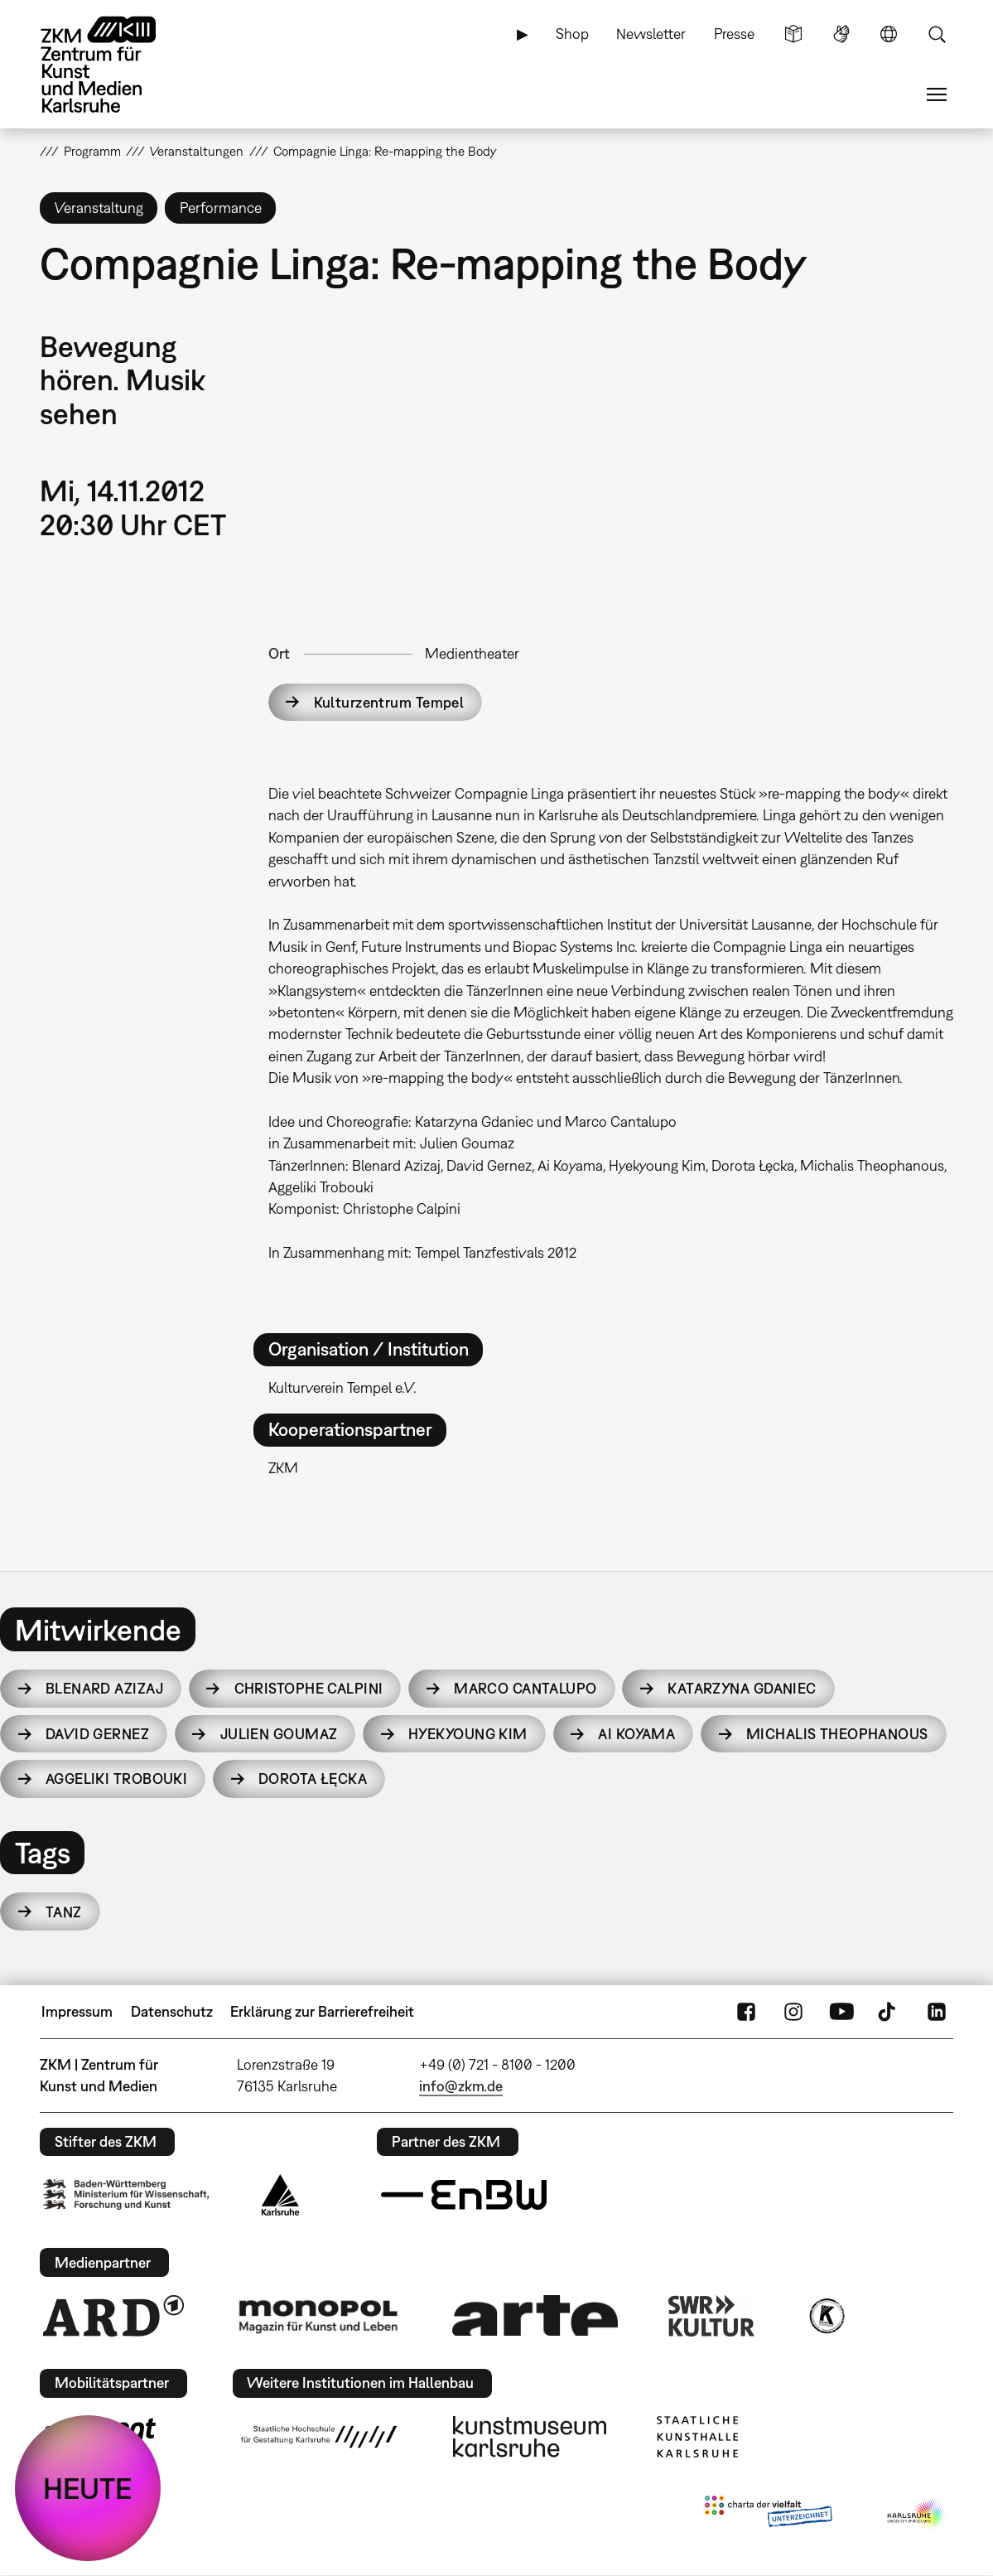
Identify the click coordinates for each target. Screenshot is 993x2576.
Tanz (64, 1912)
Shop (572, 33)
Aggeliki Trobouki (116, 1778)
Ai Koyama (636, 1733)
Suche (936, 34)
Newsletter (651, 33)
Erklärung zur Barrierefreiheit (322, 2011)
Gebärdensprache (841, 34)
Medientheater (472, 653)
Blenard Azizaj (104, 1688)
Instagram (793, 2012)
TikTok (888, 2012)
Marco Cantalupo (525, 1688)
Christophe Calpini (308, 1688)
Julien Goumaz (279, 1733)
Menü (936, 94)
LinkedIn (936, 2012)
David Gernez (97, 1733)
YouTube (841, 2012)
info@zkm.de (461, 2086)
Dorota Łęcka (312, 1778)
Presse (734, 33)
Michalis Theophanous (837, 1733)
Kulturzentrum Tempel (389, 702)
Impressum (77, 2011)
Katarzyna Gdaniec (742, 1688)
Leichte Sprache (793, 34)
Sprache (888, 34)
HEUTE (88, 2488)
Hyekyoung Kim (468, 1733)
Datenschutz (172, 2011)
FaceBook (746, 2012)
